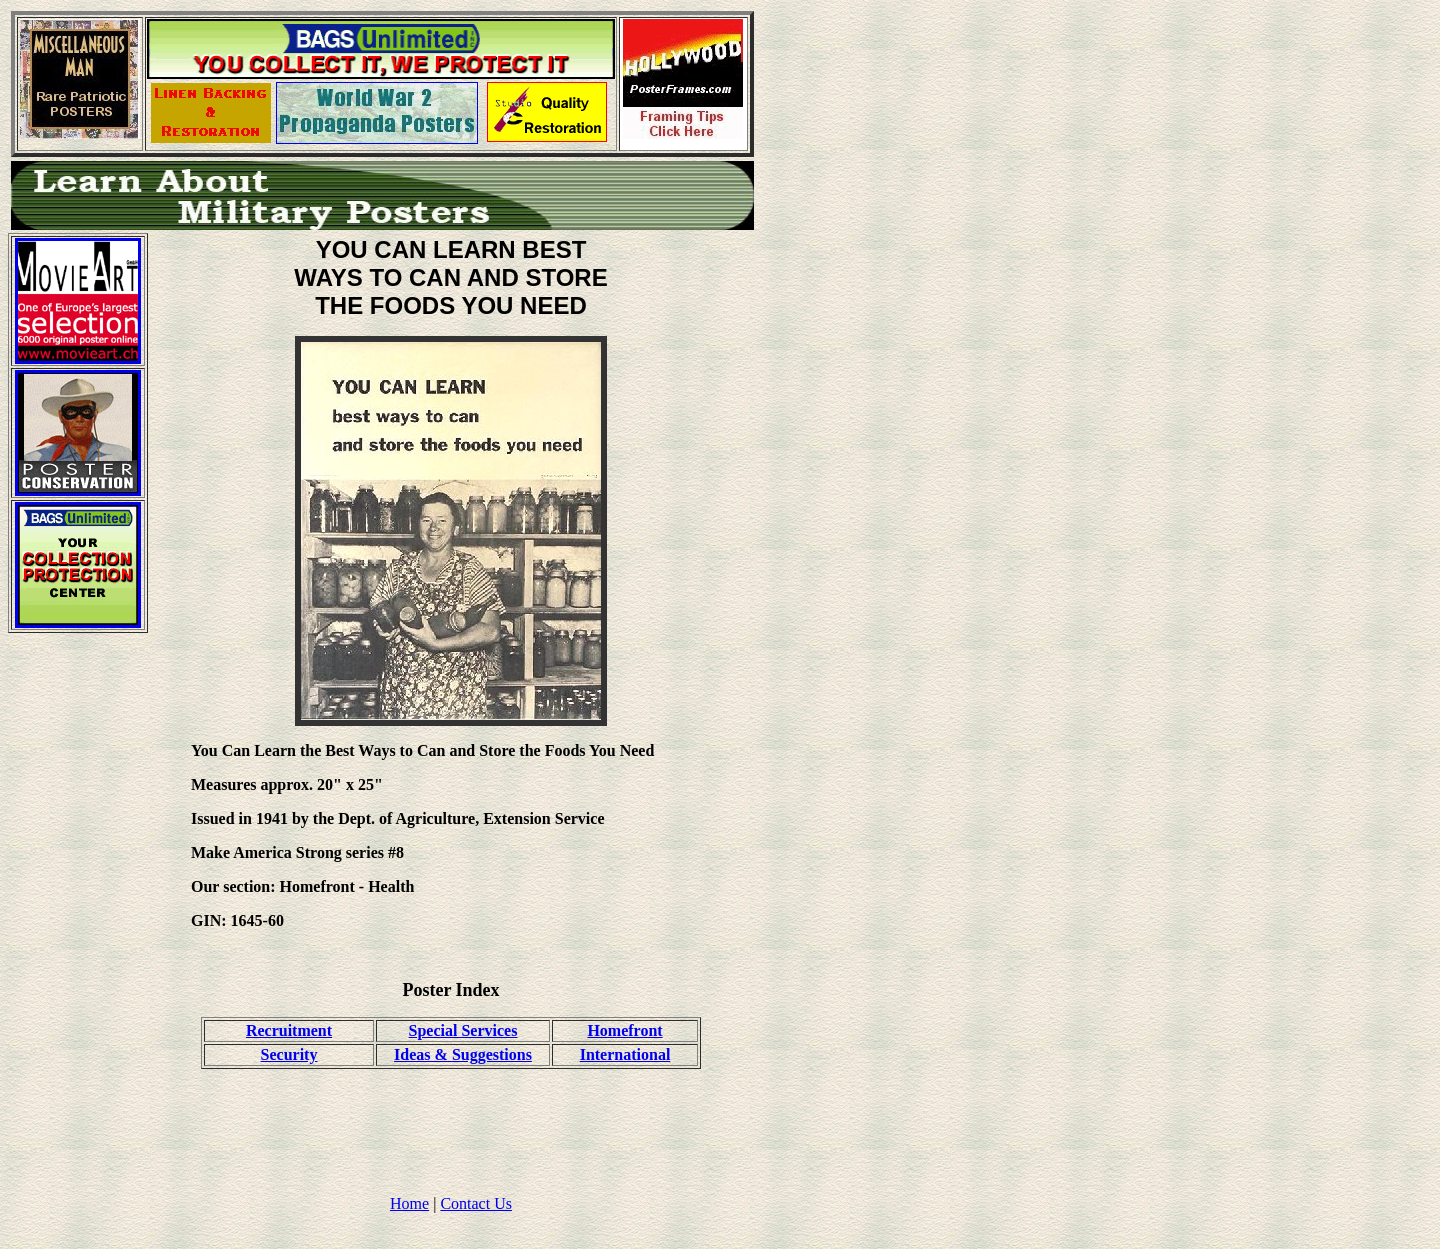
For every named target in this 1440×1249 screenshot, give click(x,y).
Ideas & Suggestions (463, 1054)
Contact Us (476, 1203)
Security (289, 1054)
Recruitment (289, 1030)
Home (409, 1203)
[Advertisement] (78, 949)
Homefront (624, 1030)
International (625, 1054)
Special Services (463, 1030)
